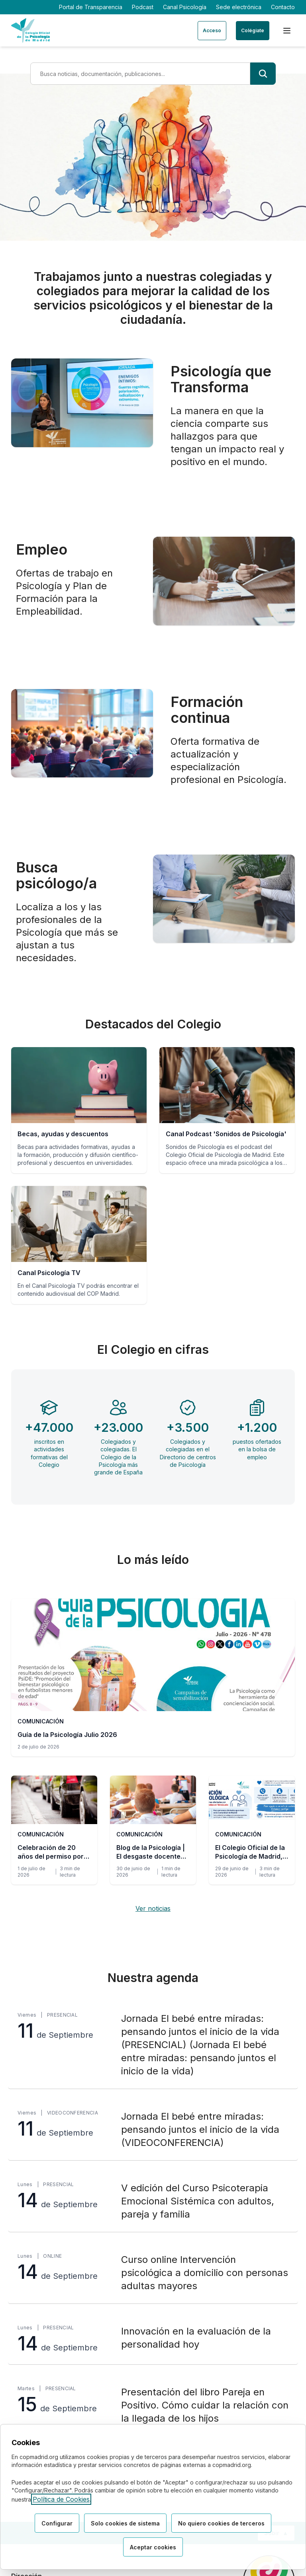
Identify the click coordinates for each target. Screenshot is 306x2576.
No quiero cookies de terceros (221, 2523)
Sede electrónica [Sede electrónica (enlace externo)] (238, 7)
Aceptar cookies (153, 2547)
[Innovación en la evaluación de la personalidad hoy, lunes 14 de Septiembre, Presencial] (153, 2339)
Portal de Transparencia (90, 7)
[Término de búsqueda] (140, 73)
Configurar (57, 2523)
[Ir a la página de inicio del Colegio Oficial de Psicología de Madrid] (30, 30)
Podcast (142, 7)
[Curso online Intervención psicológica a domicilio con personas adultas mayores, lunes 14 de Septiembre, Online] (153, 2273)
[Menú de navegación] (287, 30)
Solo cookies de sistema (125, 2523)
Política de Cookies (61, 2499)
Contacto (283, 7)
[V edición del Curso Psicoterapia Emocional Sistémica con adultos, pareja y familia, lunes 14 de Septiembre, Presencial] (153, 2201)
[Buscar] (263, 73)
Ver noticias (153, 1908)
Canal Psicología (184, 7)
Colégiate (252, 30)
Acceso (212, 30)
